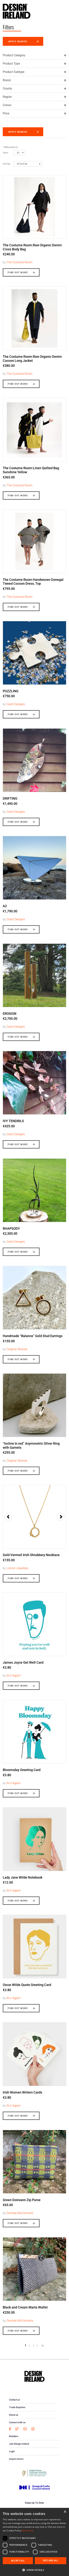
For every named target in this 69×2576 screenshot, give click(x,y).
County (7, 88)
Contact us (14, 2399)
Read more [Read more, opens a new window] (27, 2530)
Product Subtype (13, 72)
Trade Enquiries (17, 2407)
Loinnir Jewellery (17, 1568)
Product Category (14, 55)
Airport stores (16, 2459)
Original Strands (17, 1349)
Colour (7, 105)
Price (6, 113)
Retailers (13, 2436)
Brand (6, 80)
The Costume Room (19, 262)
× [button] (64, 2512)
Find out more (18, 272)
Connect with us (17, 2422)
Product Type (11, 63)
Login (12, 2451)
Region (7, 97)
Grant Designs (16, 704)
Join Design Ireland (19, 2443)
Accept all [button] (18, 2560)
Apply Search (17, 41)
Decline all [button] (50, 2560)
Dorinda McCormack (20, 2213)
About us (13, 2414)
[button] (19, 153)
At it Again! (14, 1675)
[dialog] (34, 2542)
